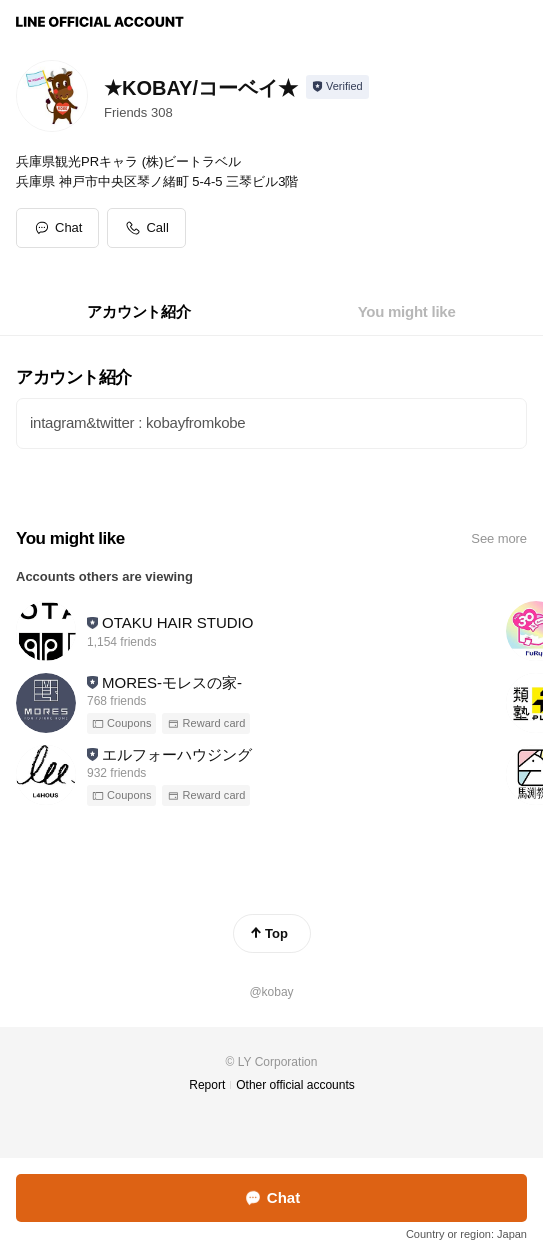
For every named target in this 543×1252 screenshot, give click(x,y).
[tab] (138, 312)
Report (207, 1085)
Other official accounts (295, 1085)
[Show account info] (337, 87)
